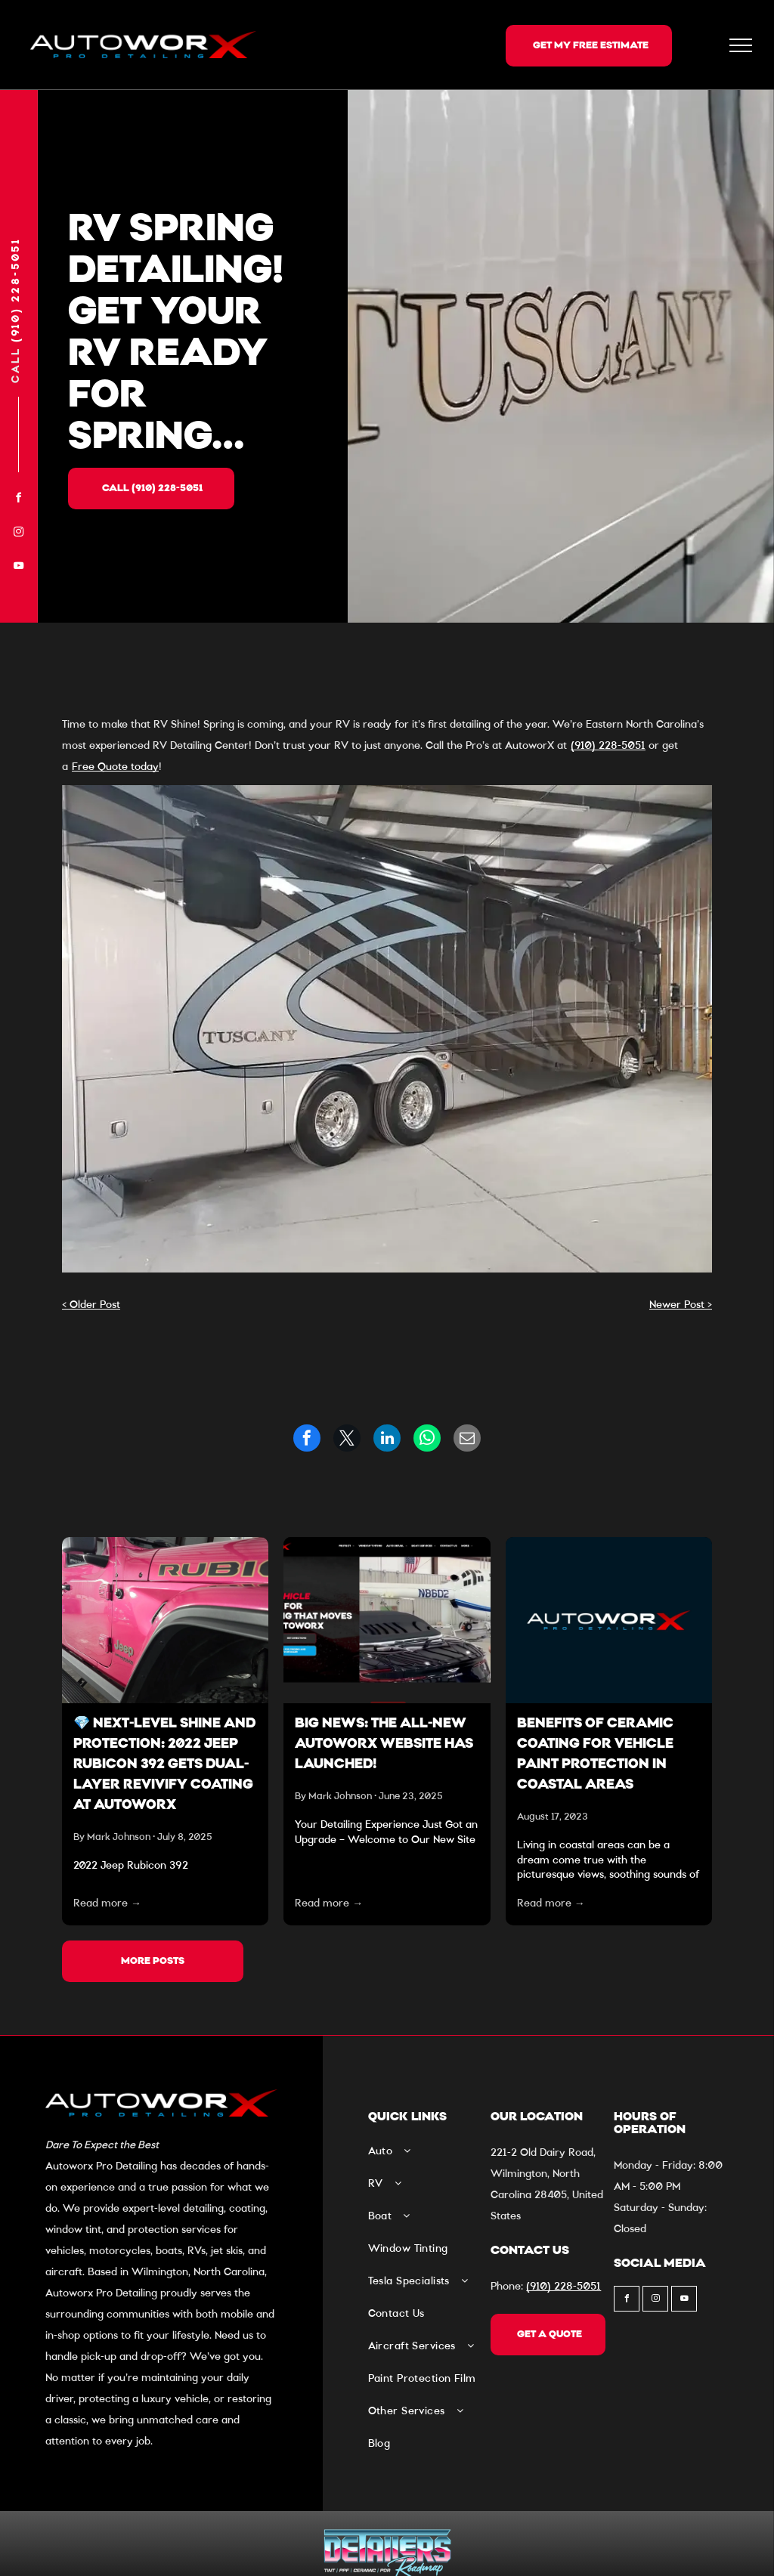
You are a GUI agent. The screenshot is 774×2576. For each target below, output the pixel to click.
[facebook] (18, 499)
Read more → (107, 1903)
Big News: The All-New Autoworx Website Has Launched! (384, 1745)
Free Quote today (115, 767)
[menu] (740, 45)
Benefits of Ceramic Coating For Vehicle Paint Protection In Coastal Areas (595, 1755)
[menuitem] (425, 2157)
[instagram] (18, 533)
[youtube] (18, 567)
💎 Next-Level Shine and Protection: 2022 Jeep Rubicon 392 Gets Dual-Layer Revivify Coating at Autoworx (164, 1765)
